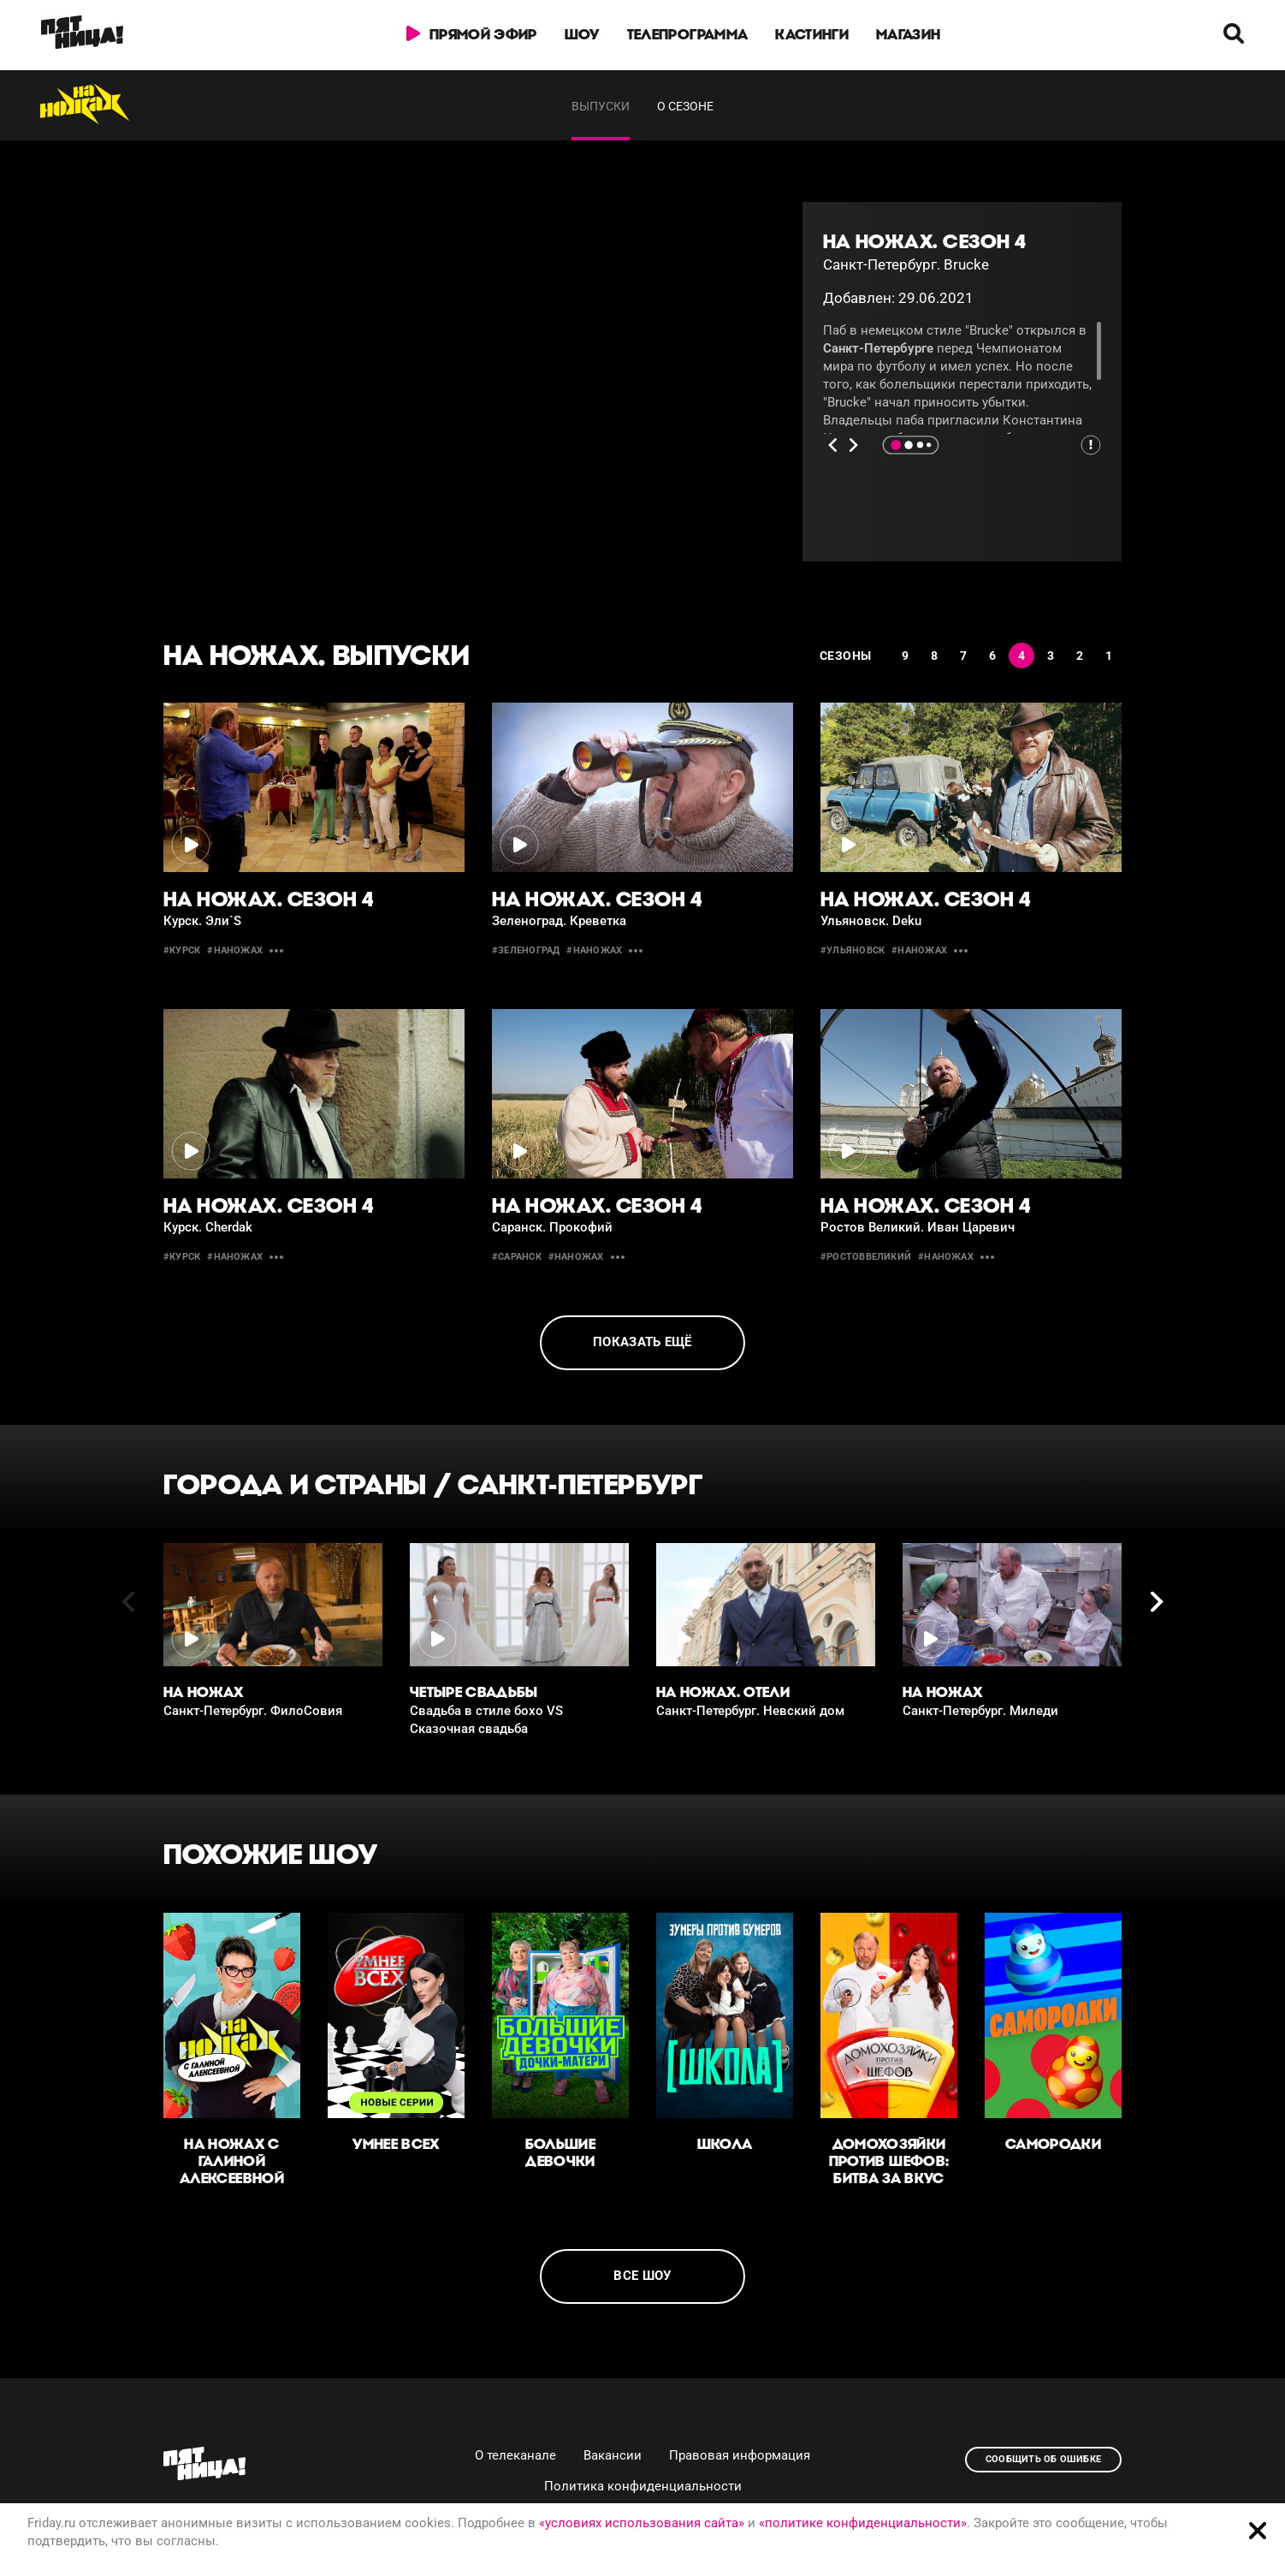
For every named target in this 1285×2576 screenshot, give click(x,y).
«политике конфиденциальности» (863, 2523)
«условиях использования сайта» (641, 2523)
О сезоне (685, 106)
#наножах (235, 950)
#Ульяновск (852, 950)
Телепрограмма (687, 34)
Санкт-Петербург (580, 1484)
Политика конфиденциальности (643, 2486)
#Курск (181, 950)
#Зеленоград (526, 950)
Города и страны (295, 1484)
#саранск (517, 1256)
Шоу (582, 34)
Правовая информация (739, 2455)
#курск (181, 1256)
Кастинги (812, 34)
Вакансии (612, 2455)
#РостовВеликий (865, 1256)
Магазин (908, 34)
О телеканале (515, 2455)
